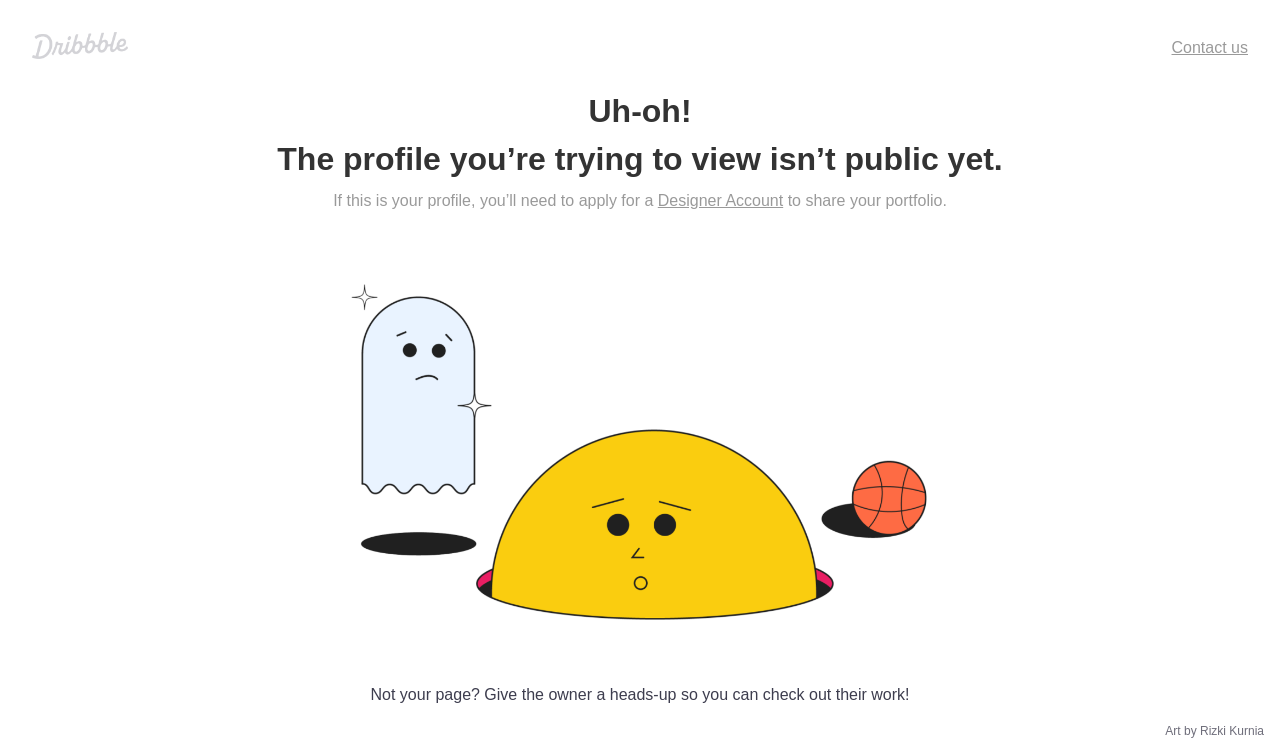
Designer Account (720, 200)
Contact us (1210, 47)
